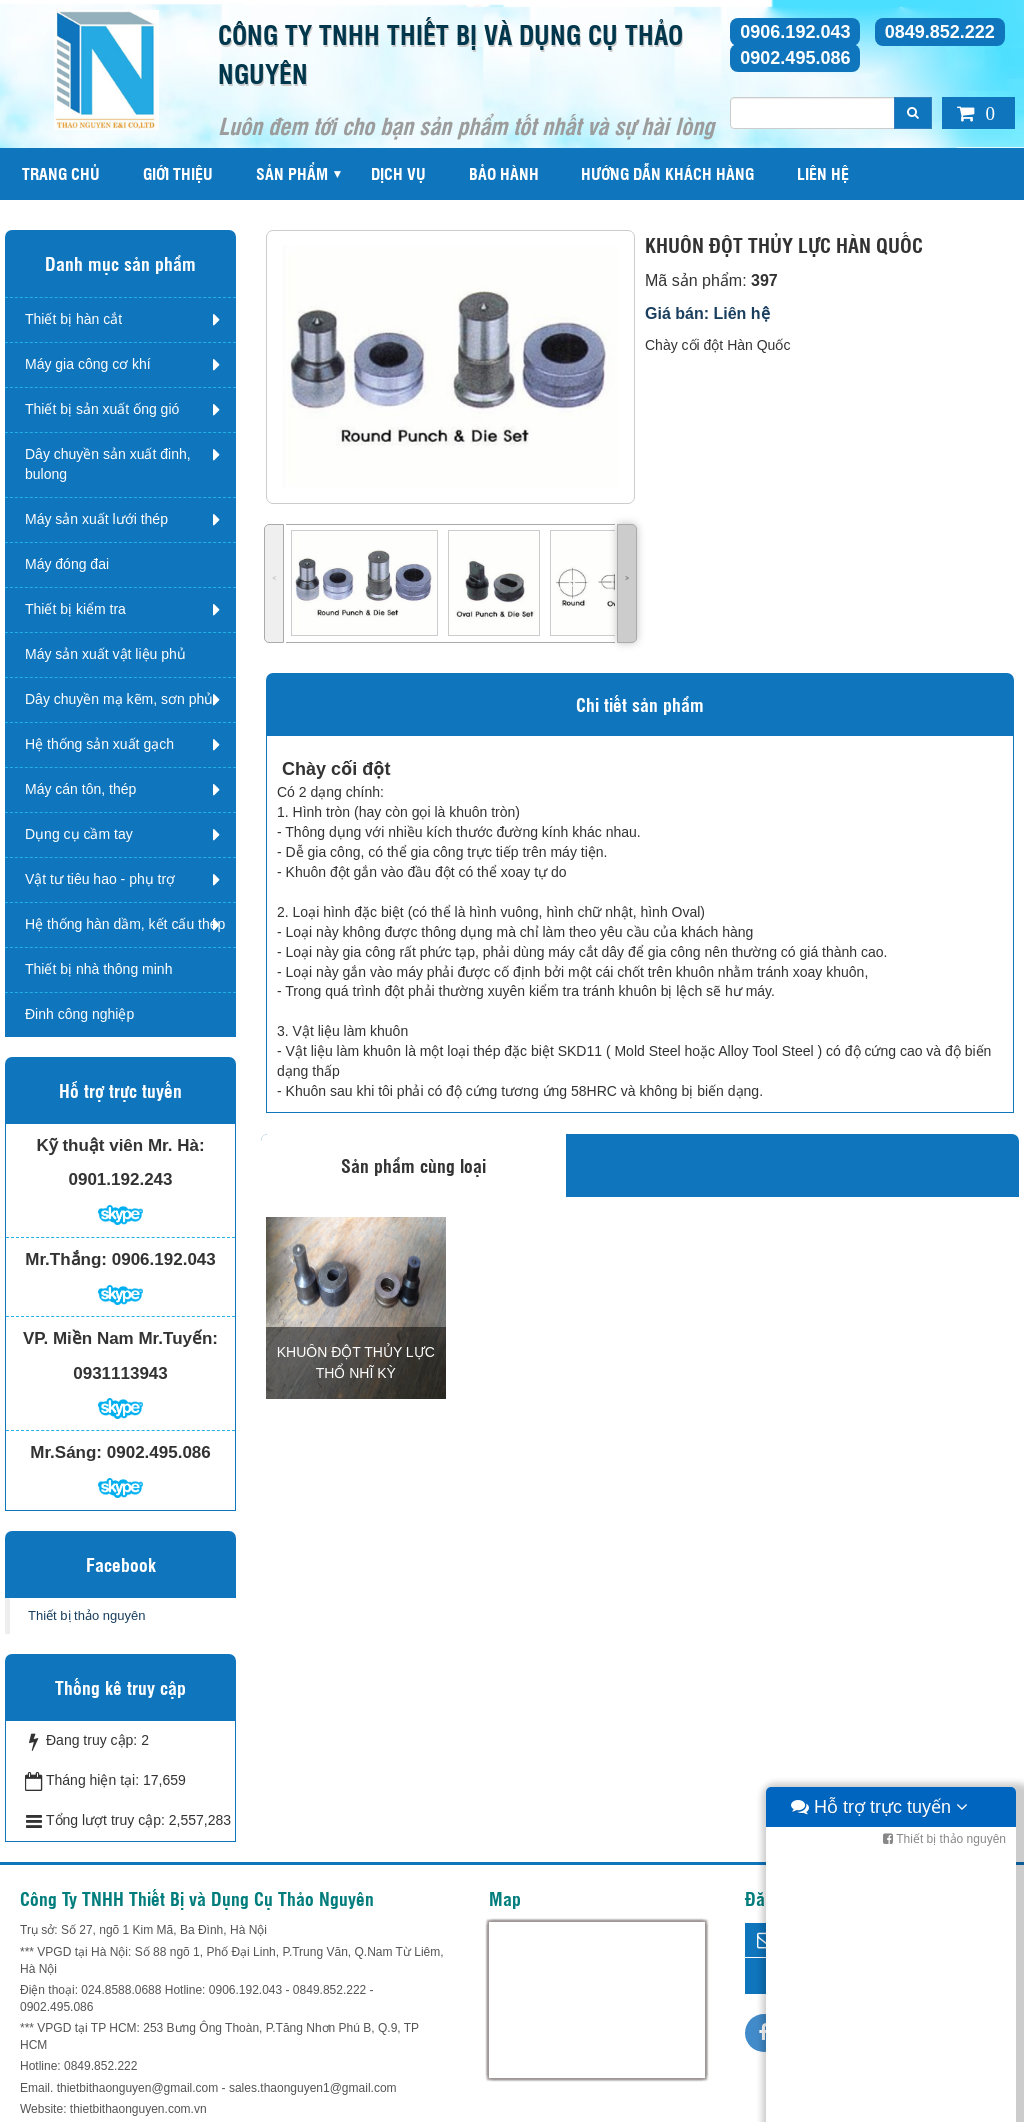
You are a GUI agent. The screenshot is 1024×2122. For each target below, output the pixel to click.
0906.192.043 (795, 32)
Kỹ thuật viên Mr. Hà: (120, 1145)
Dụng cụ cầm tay (79, 834)
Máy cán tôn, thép (80, 789)
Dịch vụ (398, 173)
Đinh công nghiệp (79, 1014)
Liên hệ (823, 173)
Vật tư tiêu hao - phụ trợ (100, 879)
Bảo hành (504, 173)
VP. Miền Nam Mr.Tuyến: (120, 1338)
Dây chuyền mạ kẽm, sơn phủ (119, 699)
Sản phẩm (292, 173)
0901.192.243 (121, 1179)
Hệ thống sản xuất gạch (99, 744)
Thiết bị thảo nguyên (86, 1615)
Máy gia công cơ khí (88, 364)
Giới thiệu (178, 173)
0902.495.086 (795, 58)
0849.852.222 (940, 32)
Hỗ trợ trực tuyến (879, 2102)
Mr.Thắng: (66, 1259)
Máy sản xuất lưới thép (96, 519)
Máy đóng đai (67, 564)
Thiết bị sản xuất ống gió (102, 409)
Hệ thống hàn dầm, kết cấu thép (125, 924)
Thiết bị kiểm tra (75, 609)
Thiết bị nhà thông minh (98, 969)
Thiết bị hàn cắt (73, 319)
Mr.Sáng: (66, 1452)
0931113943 (120, 1373)
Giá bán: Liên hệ (707, 313)
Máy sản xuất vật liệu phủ (105, 654)
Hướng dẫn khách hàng (667, 173)
